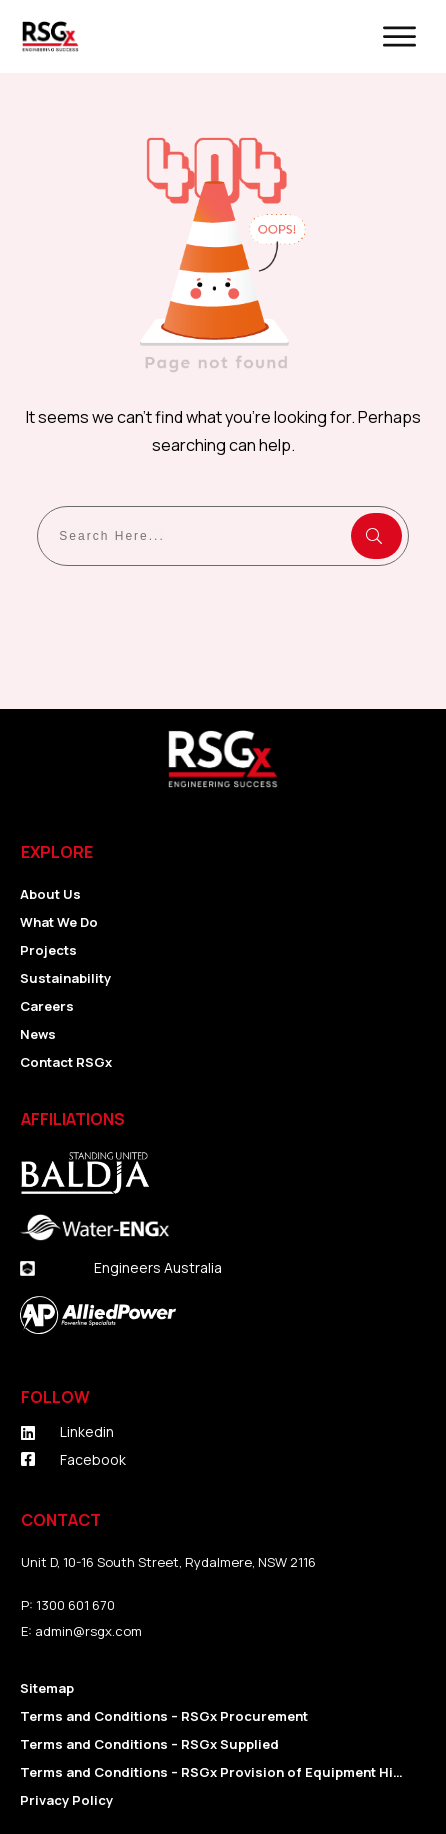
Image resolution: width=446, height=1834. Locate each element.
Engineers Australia (158, 1267)
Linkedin (87, 1431)
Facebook (93, 1459)
